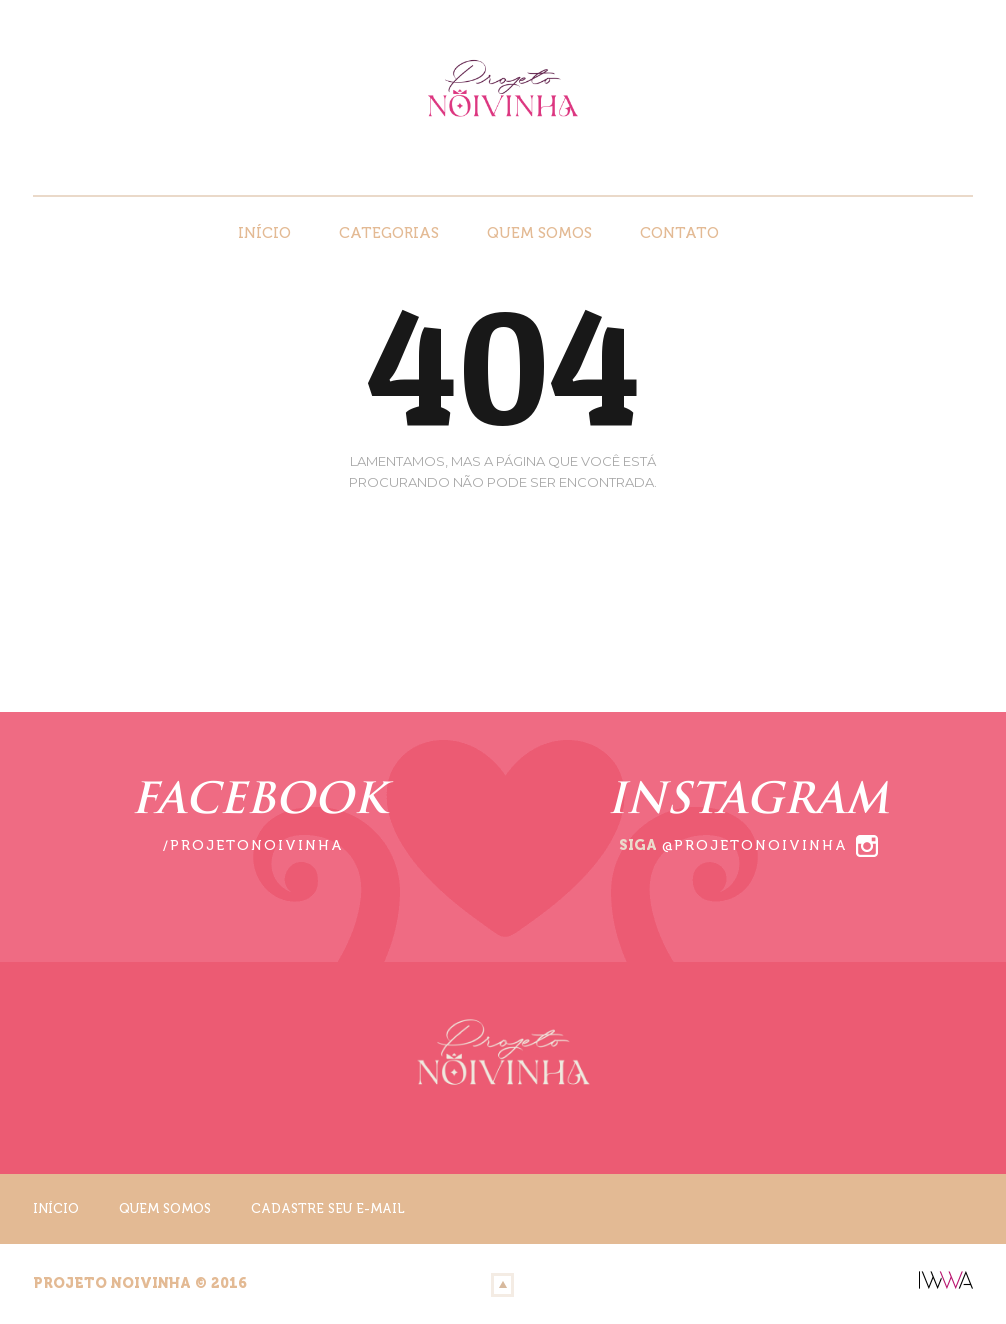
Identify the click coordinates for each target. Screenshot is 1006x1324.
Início (264, 233)
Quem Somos (539, 233)
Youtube (959, 162)
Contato (679, 233)
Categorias (389, 233)
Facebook (903, 162)
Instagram (931, 162)
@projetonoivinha (755, 845)
